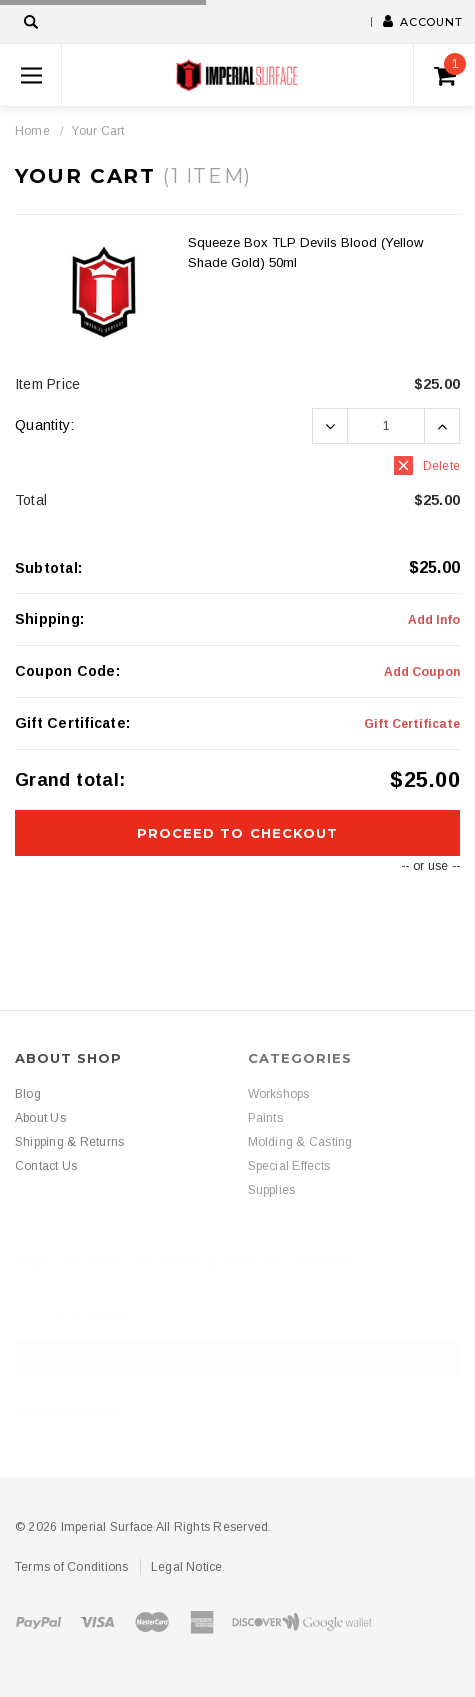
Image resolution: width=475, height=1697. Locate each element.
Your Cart (97, 131)
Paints (265, 1118)
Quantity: (45, 425)
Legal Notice (187, 1567)
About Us (40, 1118)
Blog (28, 1094)
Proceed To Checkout (237, 833)
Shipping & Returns (69, 1142)
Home (32, 131)
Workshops (279, 1094)
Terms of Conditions (72, 1567)
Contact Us (46, 1166)
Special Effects (289, 1166)
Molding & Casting (300, 1142)
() (450, 70)
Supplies (272, 1190)
